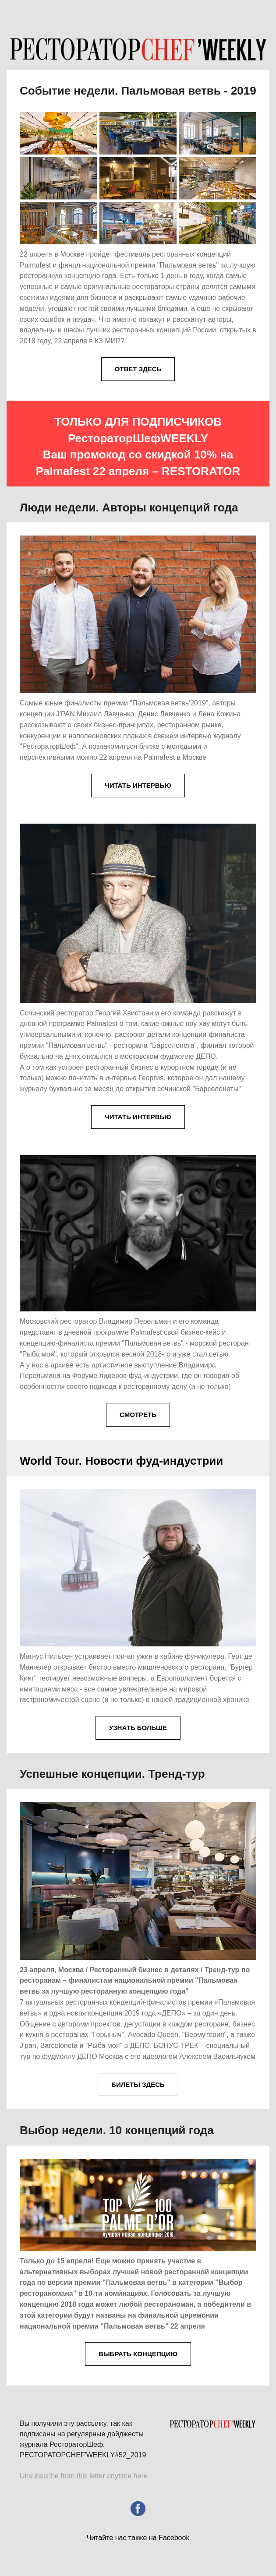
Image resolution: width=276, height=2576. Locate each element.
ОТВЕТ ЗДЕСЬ (138, 369)
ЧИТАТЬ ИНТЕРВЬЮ (138, 785)
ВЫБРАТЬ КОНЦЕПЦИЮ (138, 2354)
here (141, 2476)
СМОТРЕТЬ (138, 1414)
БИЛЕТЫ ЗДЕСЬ (138, 2084)
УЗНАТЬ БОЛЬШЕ (138, 1727)
